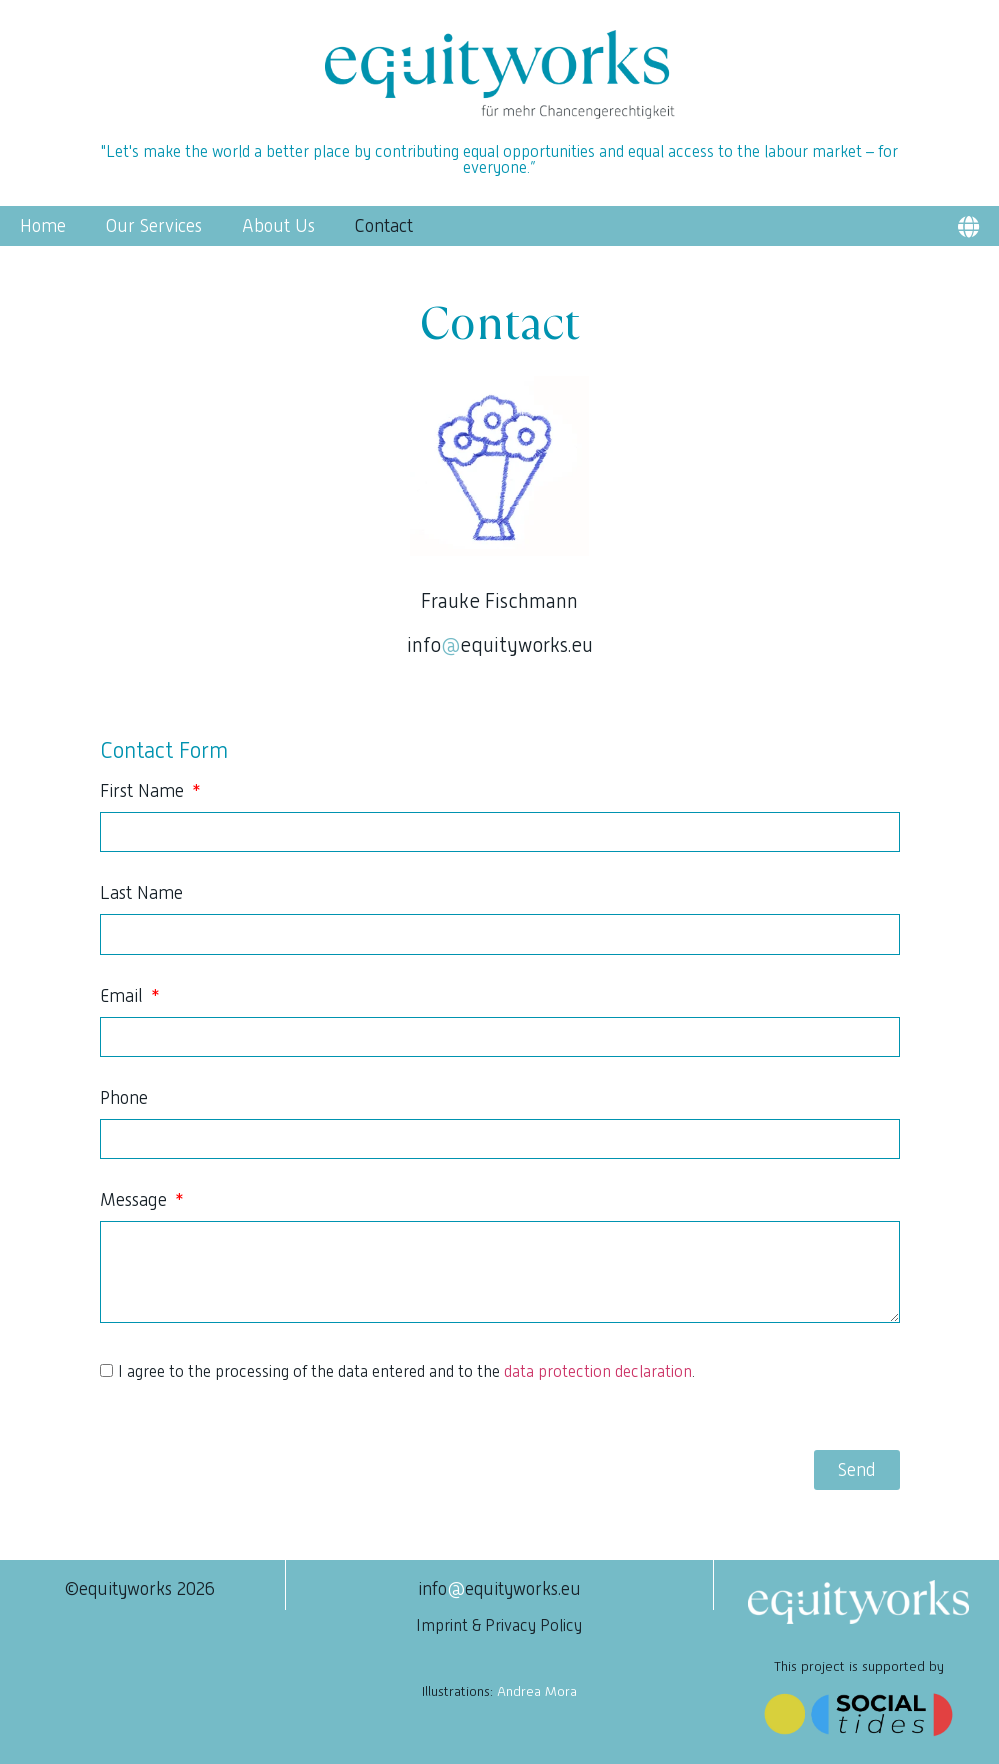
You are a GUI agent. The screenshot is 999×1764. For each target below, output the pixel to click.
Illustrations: (499, 1691)
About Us (278, 226)
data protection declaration (598, 1371)
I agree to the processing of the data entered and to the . (406, 1371)
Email (124, 996)
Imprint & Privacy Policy (499, 1625)
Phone (124, 1098)
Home (43, 226)
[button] (968, 226)
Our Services (154, 226)
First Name (144, 791)
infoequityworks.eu (500, 645)
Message (136, 1200)
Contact (384, 226)
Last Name (141, 893)
